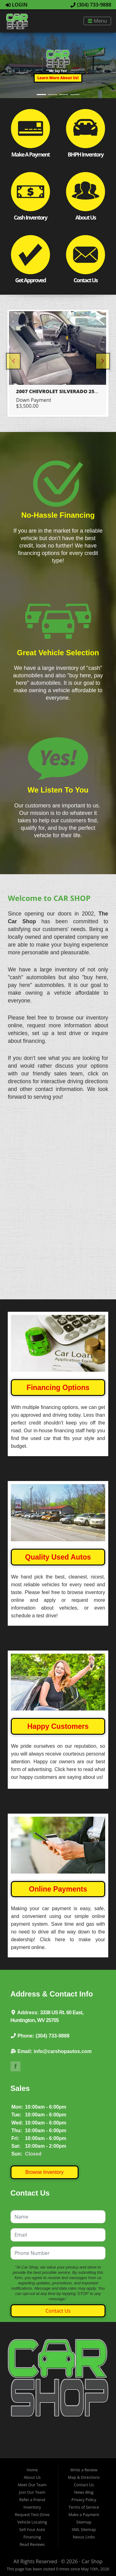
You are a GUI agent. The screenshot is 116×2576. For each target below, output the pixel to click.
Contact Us (58, 2286)
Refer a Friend (32, 2475)
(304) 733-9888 (91, 4)
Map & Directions (84, 2453)
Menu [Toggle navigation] (97, 21)
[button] (58, 78)
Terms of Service (84, 2482)
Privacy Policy (83, 2475)
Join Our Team (32, 2467)
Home (32, 2445)
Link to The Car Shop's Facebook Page (15, 2042)
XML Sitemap (84, 2505)
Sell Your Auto (32, 2505)
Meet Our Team (32, 2460)
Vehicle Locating (32, 2497)
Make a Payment (83, 2490)
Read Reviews (32, 2520)
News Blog (83, 2467)
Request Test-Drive (32, 2490)
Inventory (32, 2482)
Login (17, 4)
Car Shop (92, 2536)
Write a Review (83, 2445)
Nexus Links (84, 2512)
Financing (32, 2512)
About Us (32, 2453)
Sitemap (84, 2497)
